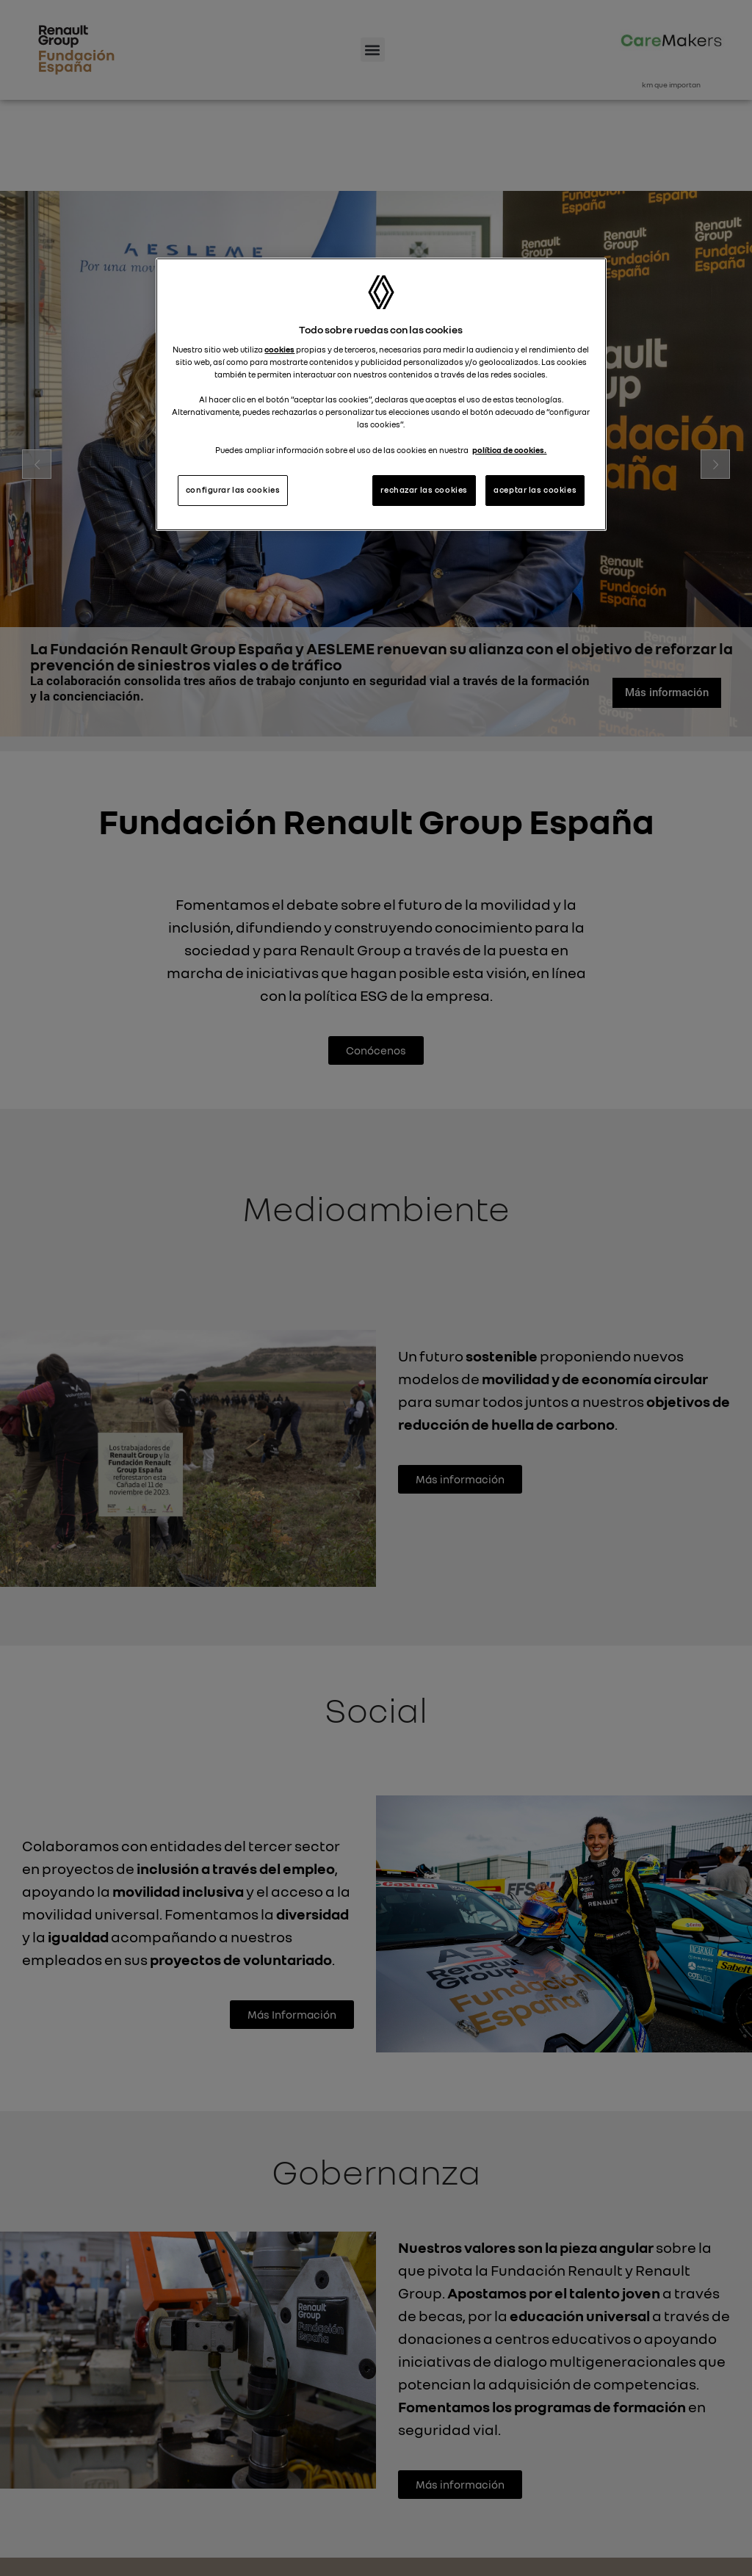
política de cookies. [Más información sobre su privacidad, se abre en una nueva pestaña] (509, 450)
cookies (279, 349)
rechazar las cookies (423, 490)
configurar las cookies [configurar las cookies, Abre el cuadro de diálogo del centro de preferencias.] (233, 490)
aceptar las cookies (535, 490)
